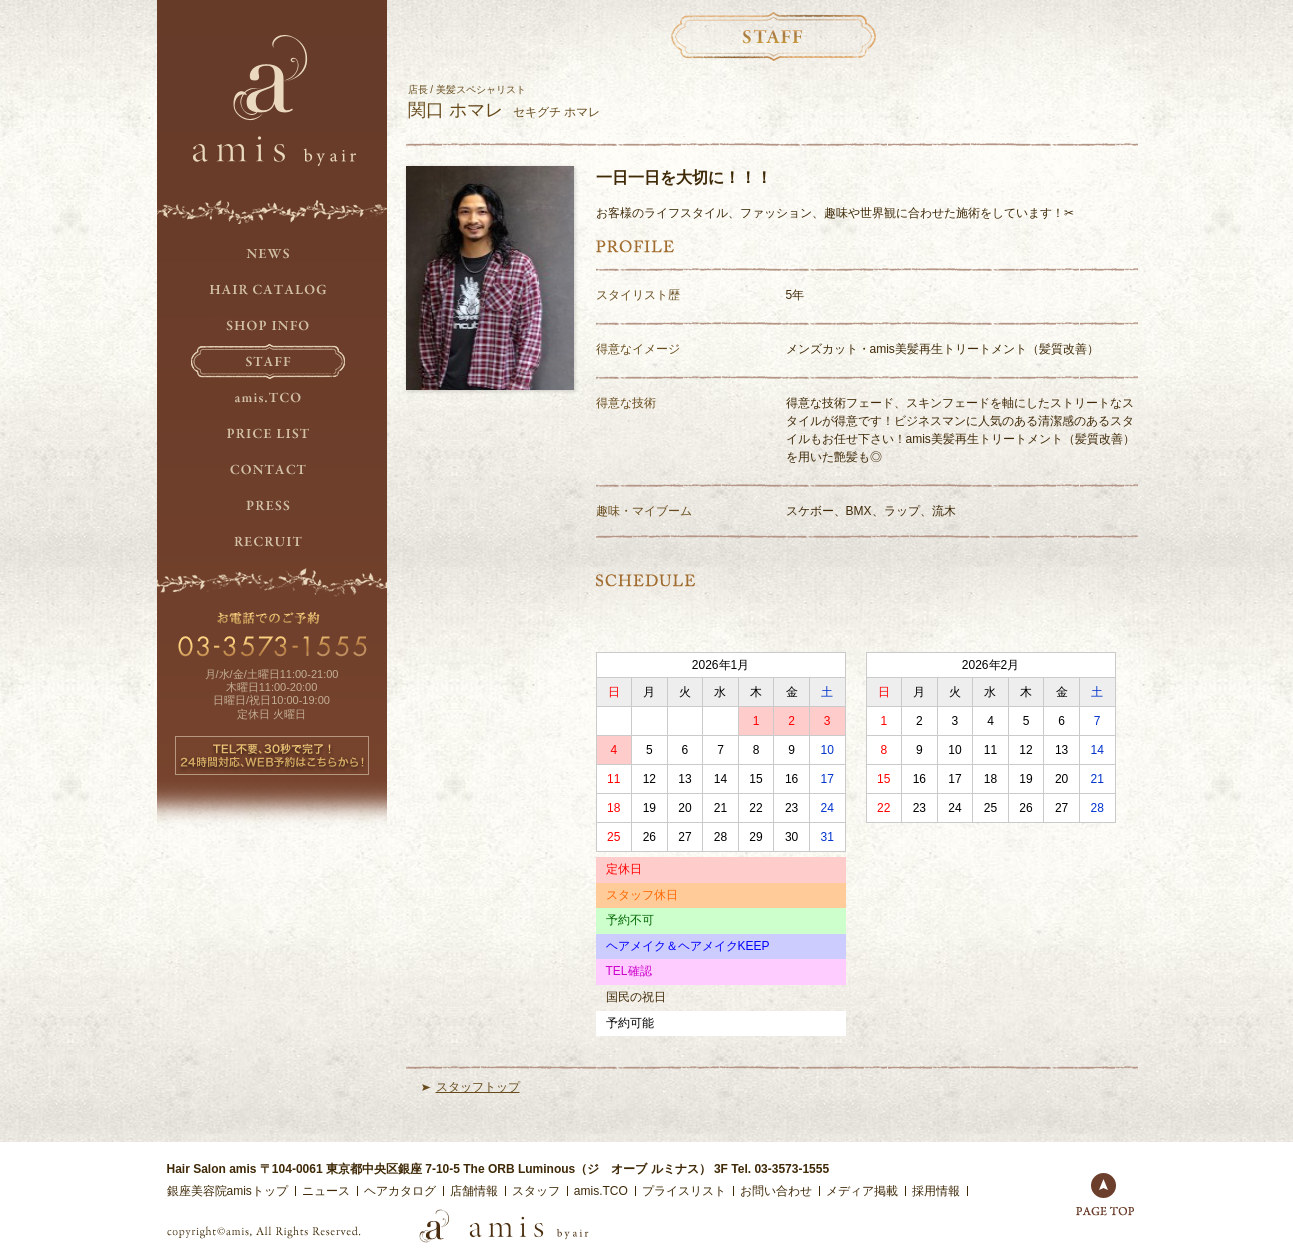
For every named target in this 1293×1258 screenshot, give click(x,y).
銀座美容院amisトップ (227, 1191)
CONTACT (272, 470)
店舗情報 (474, 1191)
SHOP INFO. (272, 326)
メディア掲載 (862, 1191)
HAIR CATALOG (272, 290)
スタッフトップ (478, 1087)
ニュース (326, 1191)
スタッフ (536, 1191)
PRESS (272, 506)
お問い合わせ (776, 1191)
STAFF (272, 362)
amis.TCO (272, 398)
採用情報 (936, 1191)
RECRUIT (272, 542)
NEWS (272, 254)
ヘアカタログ (400, 1191)
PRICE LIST (272, 434)
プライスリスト (684, 1191)
